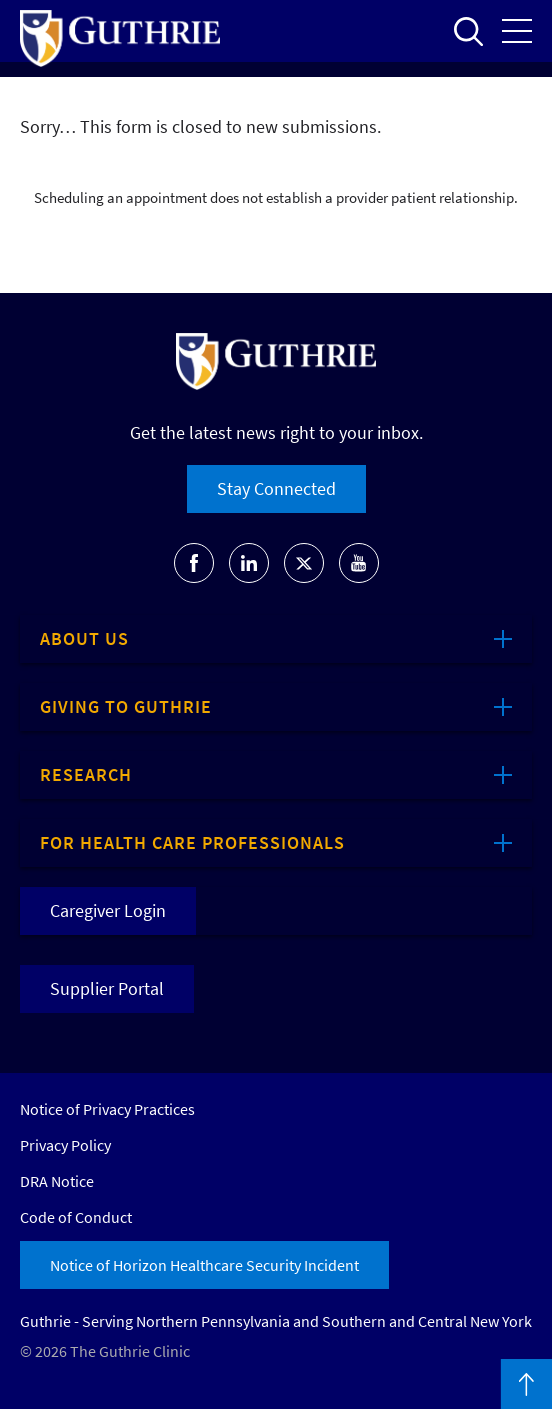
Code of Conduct (76, 1217)
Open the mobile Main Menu (517, 31)
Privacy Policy (65, 1145)
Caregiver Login (108, 910)
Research (86, 774)
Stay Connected (276, 488)
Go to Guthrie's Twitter (304, 563)
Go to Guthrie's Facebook (194, 563)
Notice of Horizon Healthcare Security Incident (204, 1265)
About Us (84, 638)
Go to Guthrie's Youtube (359, 563)
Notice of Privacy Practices (107, 1109)
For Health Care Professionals (192, 842)
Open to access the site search (468, 31)
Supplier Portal (107, 988)
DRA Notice (57, 1181)
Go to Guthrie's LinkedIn (249, 563)
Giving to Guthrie (126, 706)
